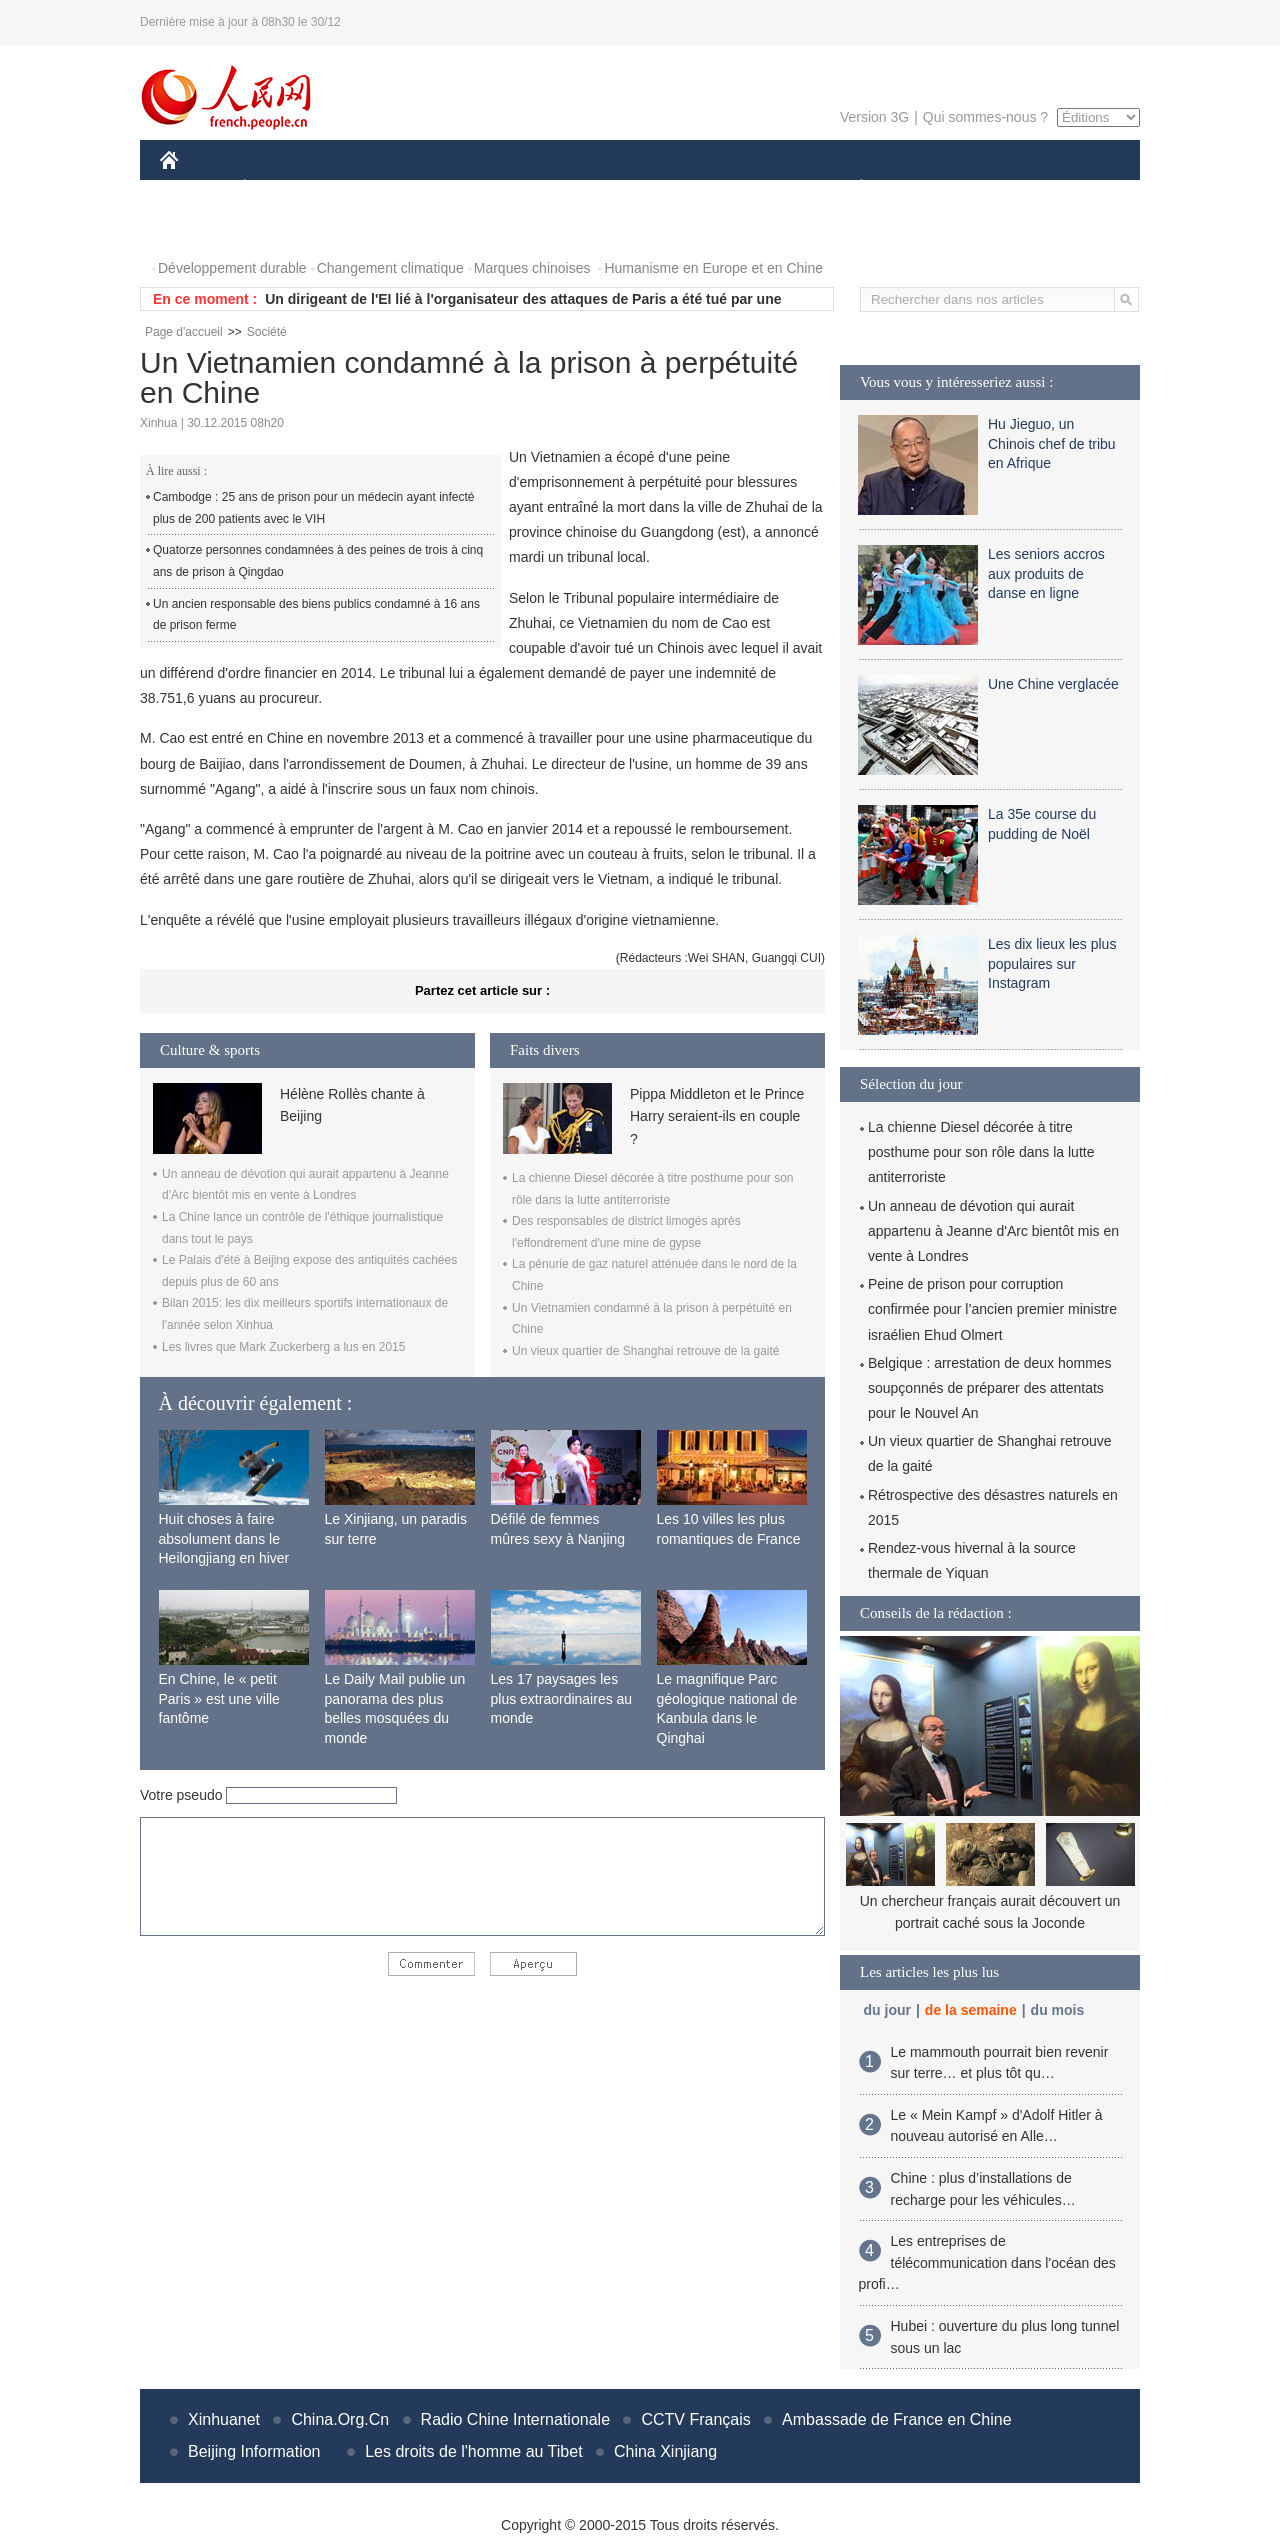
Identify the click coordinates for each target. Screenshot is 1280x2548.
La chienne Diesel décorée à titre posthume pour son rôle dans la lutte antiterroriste (981, 1152)
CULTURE (634, 188)
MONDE (372, 188)
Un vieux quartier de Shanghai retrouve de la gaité (646, 1351)
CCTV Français (695, 2419)
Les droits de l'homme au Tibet (473, 2451)
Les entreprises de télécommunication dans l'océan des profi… (987, 2262)
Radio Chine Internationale (515, 2419)
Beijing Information (254, 2451)
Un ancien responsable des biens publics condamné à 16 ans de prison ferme (316, 615)
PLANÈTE (850, 188)
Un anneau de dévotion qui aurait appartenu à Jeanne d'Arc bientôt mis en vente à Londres (993, 1231)
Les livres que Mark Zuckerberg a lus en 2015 (283, 1347)
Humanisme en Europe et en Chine (713, 268)
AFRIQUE (456, 188)
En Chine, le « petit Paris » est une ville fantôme (219, 1698)
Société (267, 332)
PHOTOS (201, 228)
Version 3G (874, 117)
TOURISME (1016, 188)
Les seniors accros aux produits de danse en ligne (1046, 573)
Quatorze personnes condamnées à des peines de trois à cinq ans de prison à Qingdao (318, 561)
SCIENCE (544, 188)
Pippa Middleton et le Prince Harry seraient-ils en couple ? (717, 1116)
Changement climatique (390, 268)
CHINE (194, 188)
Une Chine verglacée (1053, 684)
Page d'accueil (184, 332)
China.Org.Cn (340, 2419)
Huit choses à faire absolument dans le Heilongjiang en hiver (224, 1538)
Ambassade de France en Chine (896, 2419)
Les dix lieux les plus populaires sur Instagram (1052, 963)
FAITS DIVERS (742, 188)
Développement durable (232, 268)
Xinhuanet (224, 2419)
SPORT (930, 188)
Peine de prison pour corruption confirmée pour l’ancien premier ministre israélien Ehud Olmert (992, 1309)
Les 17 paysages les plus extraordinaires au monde (562, 1698)
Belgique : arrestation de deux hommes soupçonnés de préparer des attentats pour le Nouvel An (990, 1388)
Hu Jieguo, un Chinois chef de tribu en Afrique (1052, 443)
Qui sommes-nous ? (985, 117)
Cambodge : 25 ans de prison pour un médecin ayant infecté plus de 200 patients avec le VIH (314, 508)
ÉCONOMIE (281, 188)
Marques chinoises (532, 268)
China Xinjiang (665, 2451)
